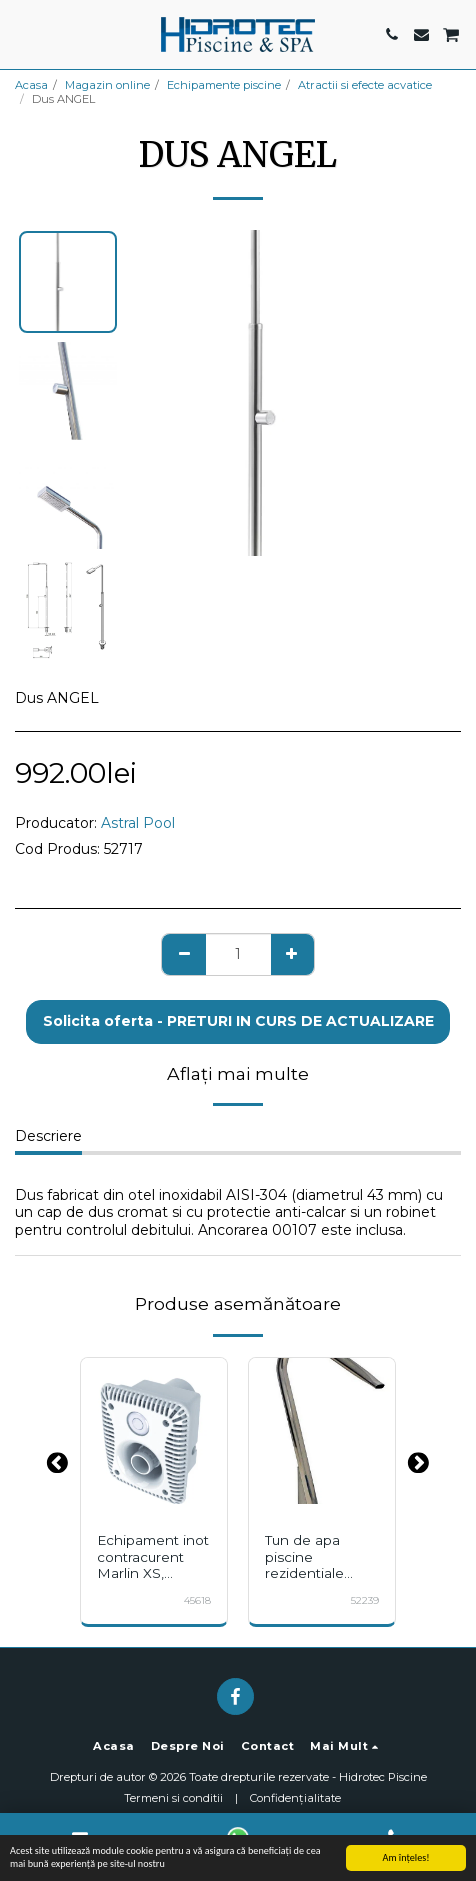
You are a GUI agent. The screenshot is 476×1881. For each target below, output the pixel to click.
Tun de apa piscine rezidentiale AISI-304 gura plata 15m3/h (312, 1573)
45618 (197, 1600)
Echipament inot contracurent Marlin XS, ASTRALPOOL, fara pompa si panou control (153, 1582)
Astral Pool (138, 823)
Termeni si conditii (173, 1798)
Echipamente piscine (224, 85)
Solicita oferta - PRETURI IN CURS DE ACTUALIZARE (238, 1021)
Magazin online (107, 85)
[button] (22, 34)
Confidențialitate (295, 1798)
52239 (365, 1600)
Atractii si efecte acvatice (365, 85)
